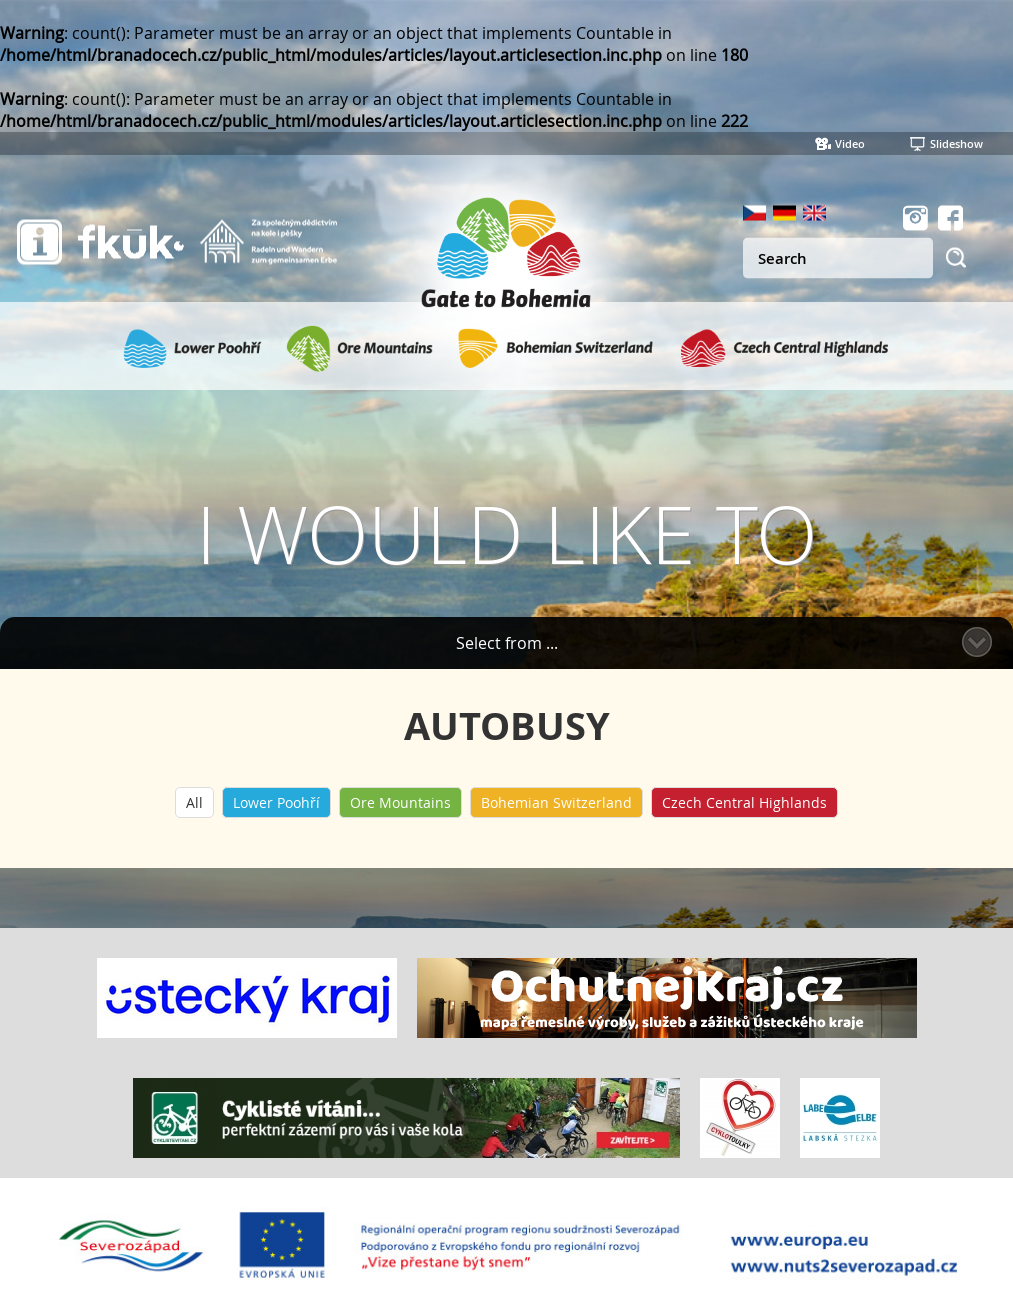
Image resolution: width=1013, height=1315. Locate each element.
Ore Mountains (400, 802)
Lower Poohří (276, 802)
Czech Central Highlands (744, 802)
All (194, 802)
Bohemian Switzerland (556, 802)
